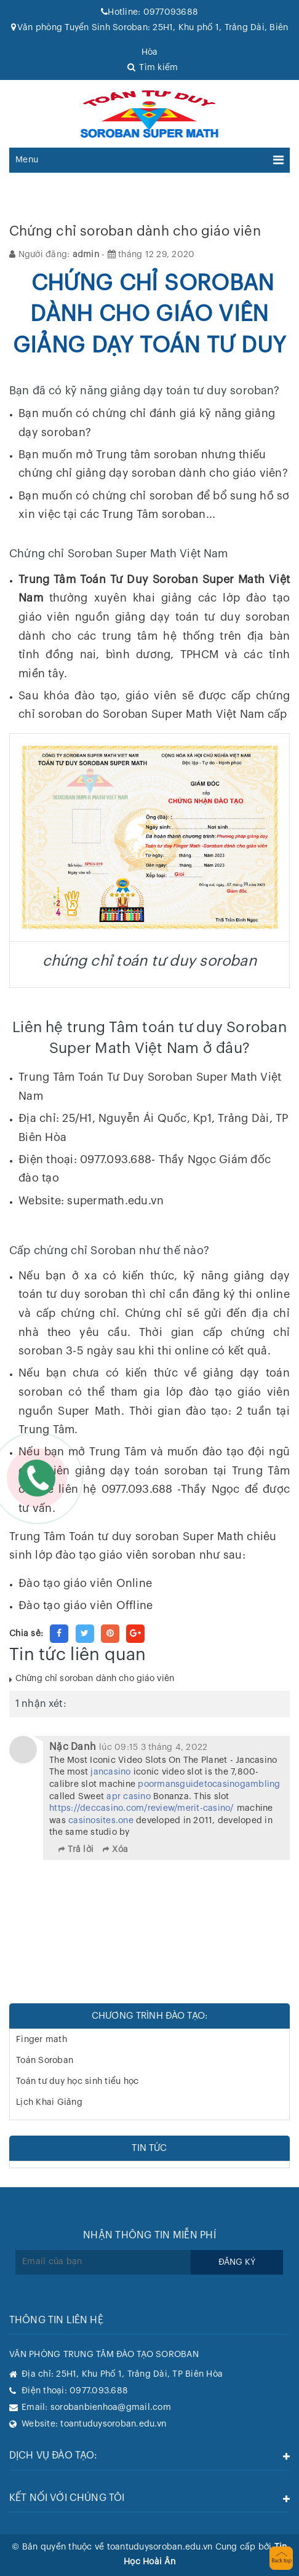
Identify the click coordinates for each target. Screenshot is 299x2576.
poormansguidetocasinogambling (209, 1784)
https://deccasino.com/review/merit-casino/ (141, 1808)
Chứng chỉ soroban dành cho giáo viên (94, 1678)
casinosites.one (101, 1820)
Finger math (41, 2039)
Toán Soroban (44, 2060)
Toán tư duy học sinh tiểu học (77, 2081)
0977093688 (149, 12)
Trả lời (81, 1849)
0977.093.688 (99, 2391)
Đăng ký (236, 2262)
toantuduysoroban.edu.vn (113, 2424)
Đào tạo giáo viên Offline (85, 1605)
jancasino (110, 1772)
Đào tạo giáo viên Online (85, 1583)
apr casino (128, 1796)
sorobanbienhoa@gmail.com (110, 2407)
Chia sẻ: (26, 1633)
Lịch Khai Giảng (49, 2102)
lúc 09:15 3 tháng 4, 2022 (153, 1747)
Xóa (120, 1849)
